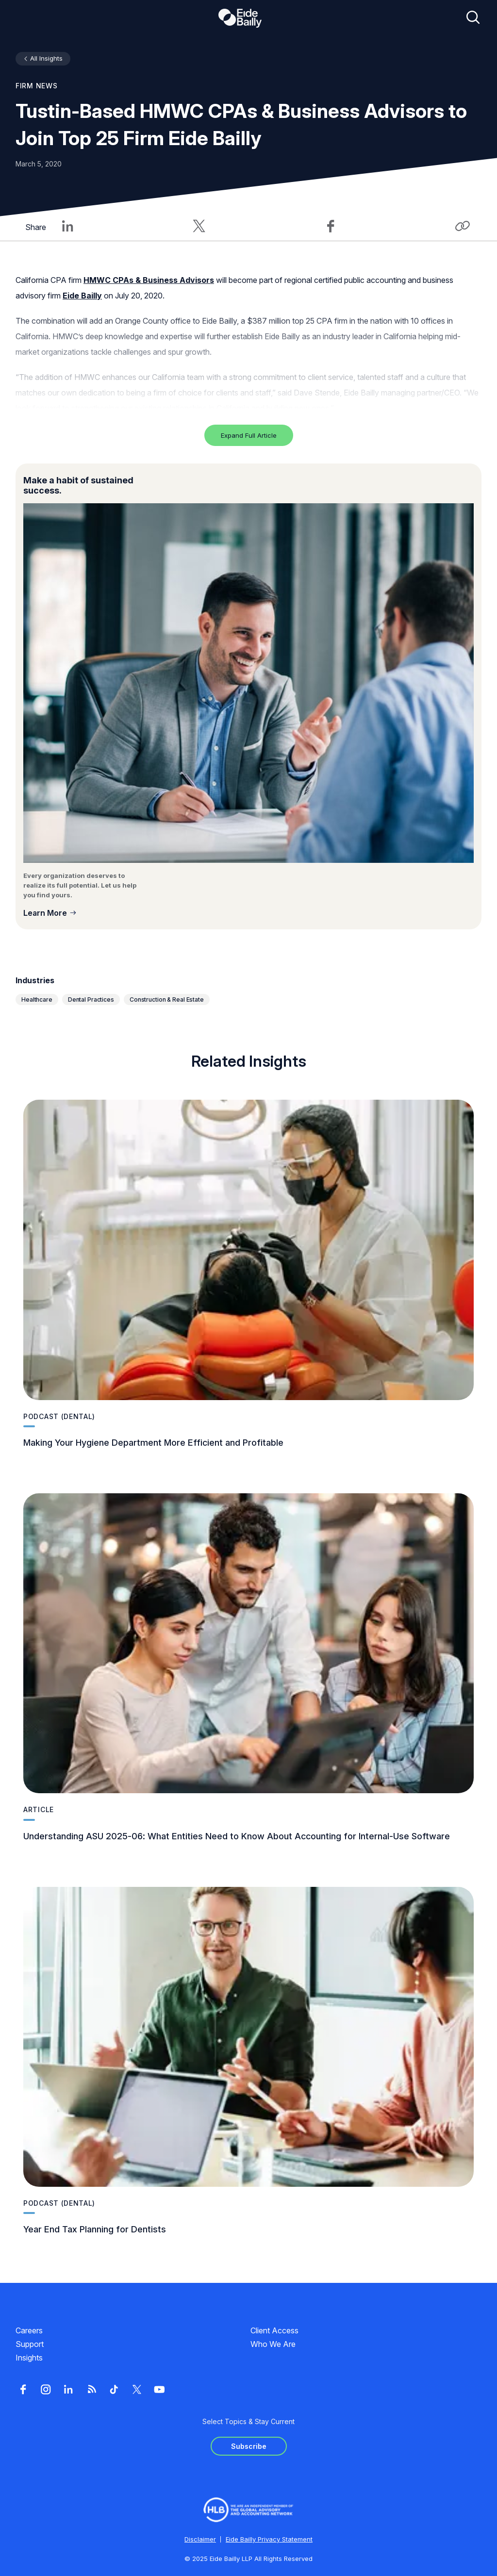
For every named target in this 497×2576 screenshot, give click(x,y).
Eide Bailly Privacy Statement (269, 2539)
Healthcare (36, 999)
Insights (29, 2357)
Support (30, 2344)
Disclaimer (200, 2539)
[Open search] (472, 18)
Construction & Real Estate (167, 999)
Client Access (274, 2330)
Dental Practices (91, 999)
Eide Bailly (82, 295)
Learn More (45, 913)
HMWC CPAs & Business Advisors (148, 280)
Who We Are (273, 2344)
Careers (29, 2330)
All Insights (46, 58)
